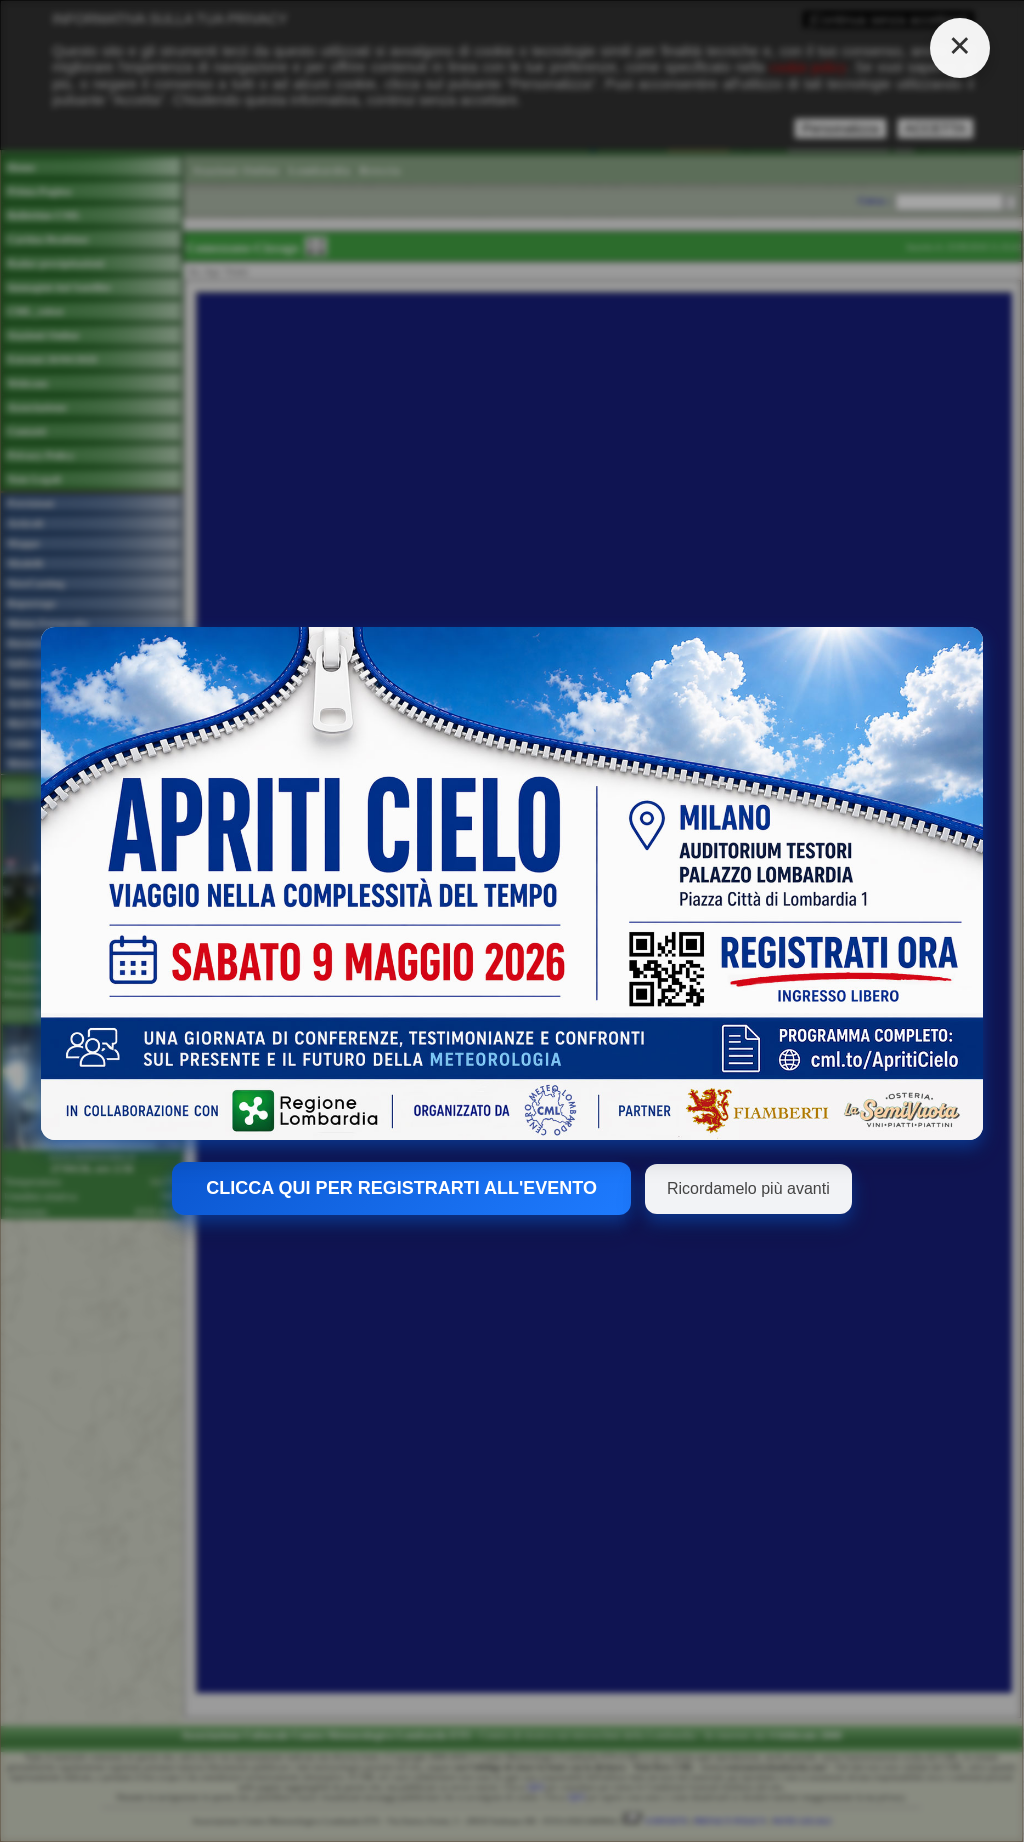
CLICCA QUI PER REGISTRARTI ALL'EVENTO (401, 1188)
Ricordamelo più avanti (748, 1188)
